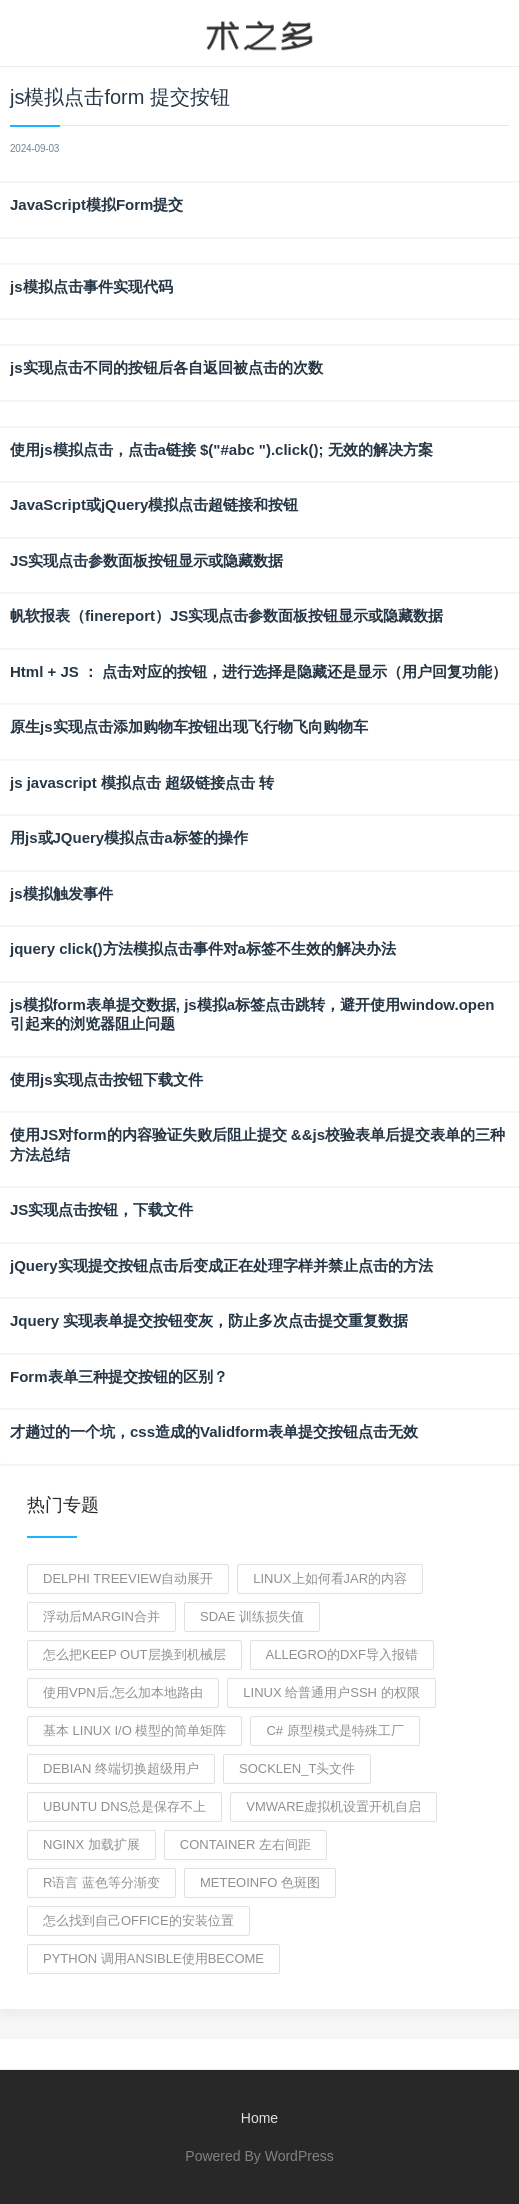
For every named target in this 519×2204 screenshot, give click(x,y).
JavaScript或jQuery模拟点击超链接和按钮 (154, 504)
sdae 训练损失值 (252, 1616)
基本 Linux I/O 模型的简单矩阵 (134, 1730)
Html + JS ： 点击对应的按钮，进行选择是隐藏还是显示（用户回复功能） (258, 671)
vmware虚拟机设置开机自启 (333, 1806)
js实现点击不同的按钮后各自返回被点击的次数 (166, 367)
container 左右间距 (245, 1844)
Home (259, 2118)
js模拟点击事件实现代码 (91, 286)
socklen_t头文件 (297, 1768)
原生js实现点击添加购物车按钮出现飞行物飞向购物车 (189, 726)
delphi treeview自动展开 (128, 1578)
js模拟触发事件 (61, 893)
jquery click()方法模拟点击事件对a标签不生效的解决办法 (203, 948)
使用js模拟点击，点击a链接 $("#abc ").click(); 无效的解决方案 (221, 449)
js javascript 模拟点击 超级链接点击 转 (142, 782)
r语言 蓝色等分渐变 (101, 1882)
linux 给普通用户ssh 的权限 (331, 1692)
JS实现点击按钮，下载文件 (101, 1209)
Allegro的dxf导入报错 (342, 1654)
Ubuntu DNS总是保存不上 (124, 1806)
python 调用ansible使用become (153, 1958)
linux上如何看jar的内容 (330, 1578)
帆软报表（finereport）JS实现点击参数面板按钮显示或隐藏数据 (226, 615)
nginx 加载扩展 (91, 1844)
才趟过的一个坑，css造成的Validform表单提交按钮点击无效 (214, 1431)
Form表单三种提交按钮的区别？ (119, 1376)
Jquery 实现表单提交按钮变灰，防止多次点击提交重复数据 (209, 1320)
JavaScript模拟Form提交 (96, 204)
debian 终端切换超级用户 (121, 1768)
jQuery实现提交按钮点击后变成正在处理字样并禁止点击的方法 (221, 1265)
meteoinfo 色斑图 (260, 1882)
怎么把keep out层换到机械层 (134, 1654)
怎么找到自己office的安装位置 (138, 1920)
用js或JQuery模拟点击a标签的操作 (129, 837)
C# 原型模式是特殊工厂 (334, 1730)
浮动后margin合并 (101, 1616)
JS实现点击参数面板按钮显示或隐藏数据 (146, 560)
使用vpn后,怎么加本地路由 (123, 1692)
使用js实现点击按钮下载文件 (106, 1079)
